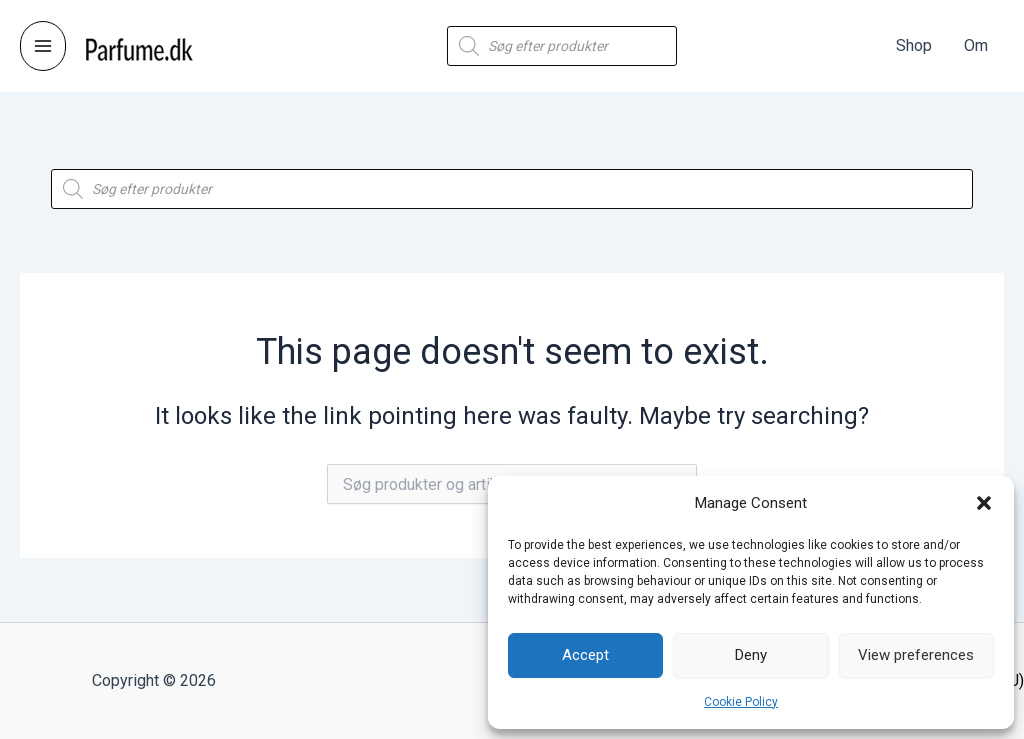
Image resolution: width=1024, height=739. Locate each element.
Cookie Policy (741, 702)
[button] (984, 503)
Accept (585, 655)
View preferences (916, 655)
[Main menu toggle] (43, 46)
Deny (751, 655)
